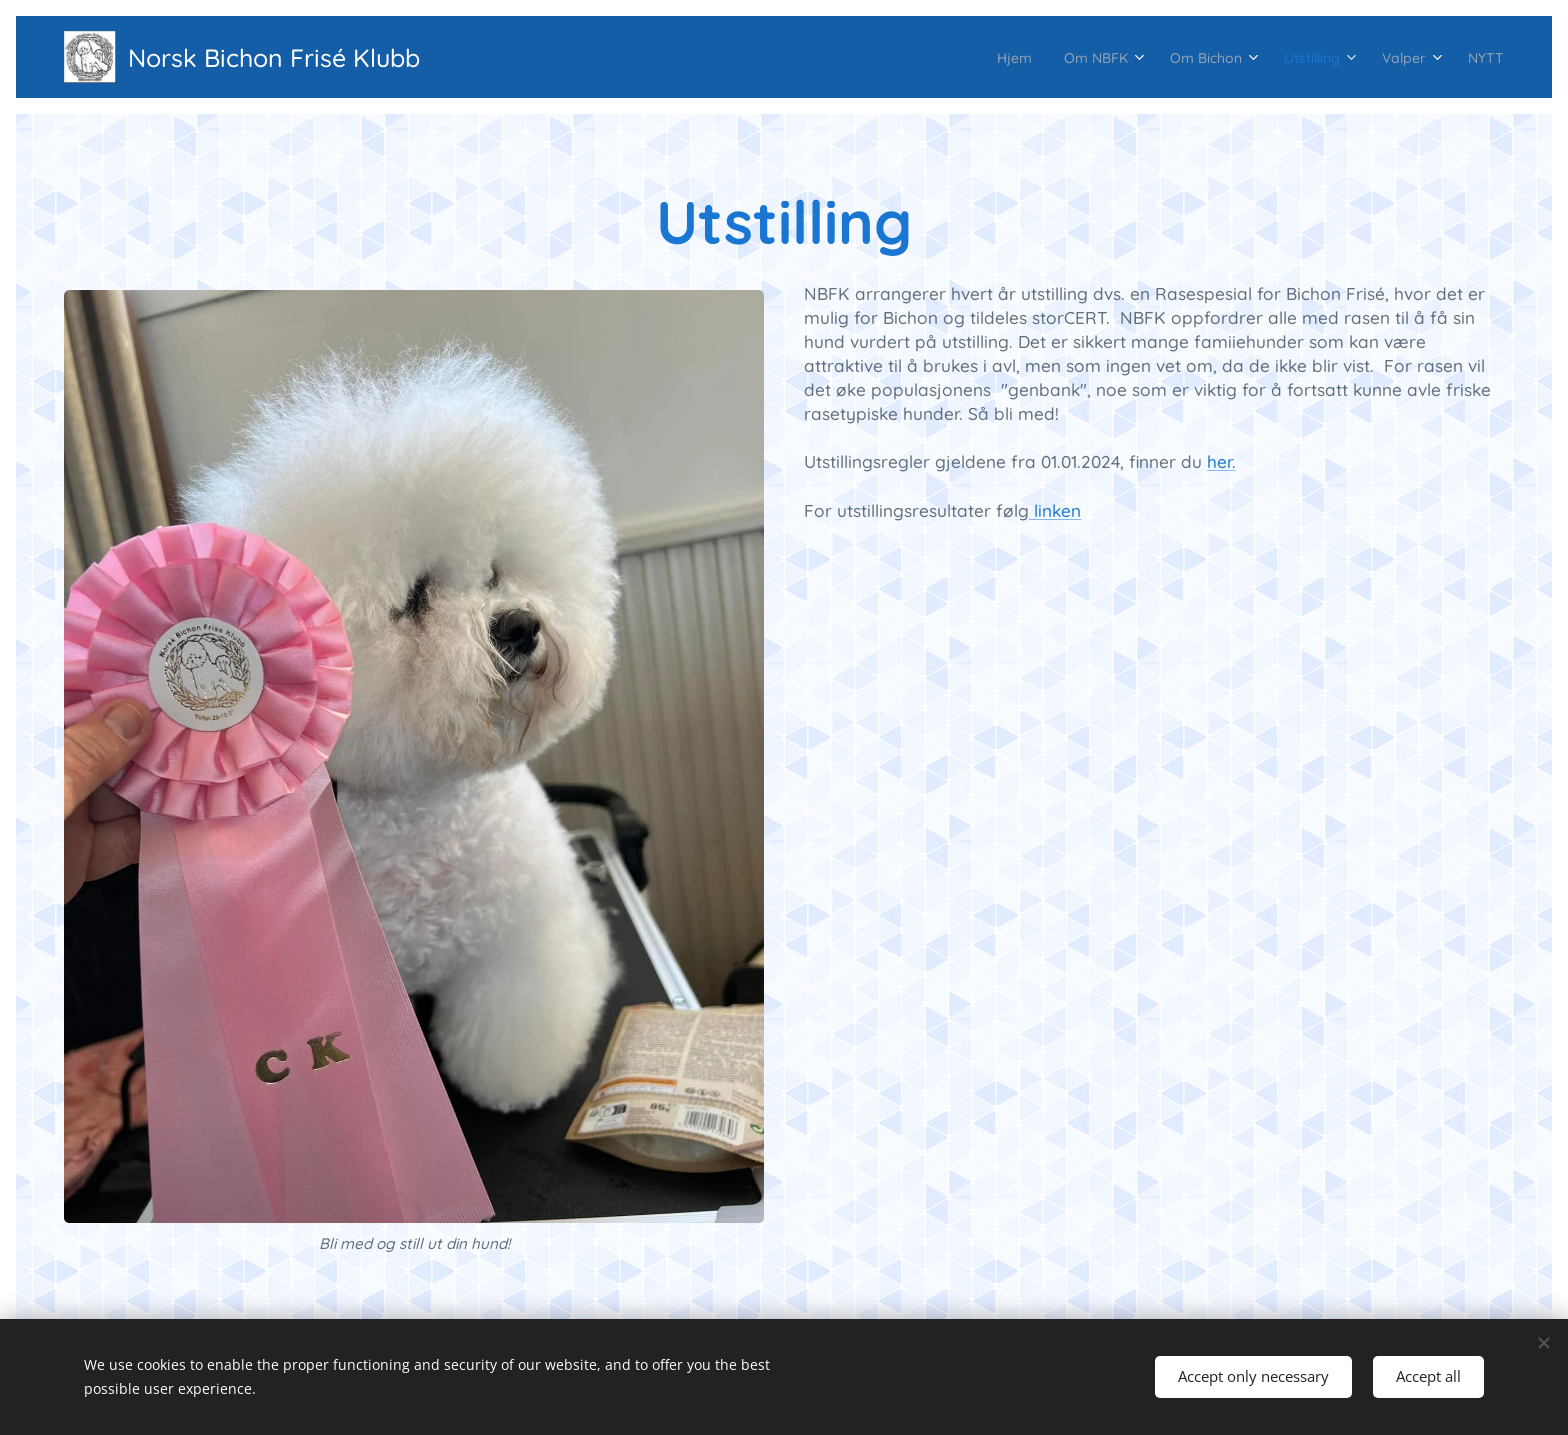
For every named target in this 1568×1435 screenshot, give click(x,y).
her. (1221, 461)
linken (1055, 510)
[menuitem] (945, 57)
